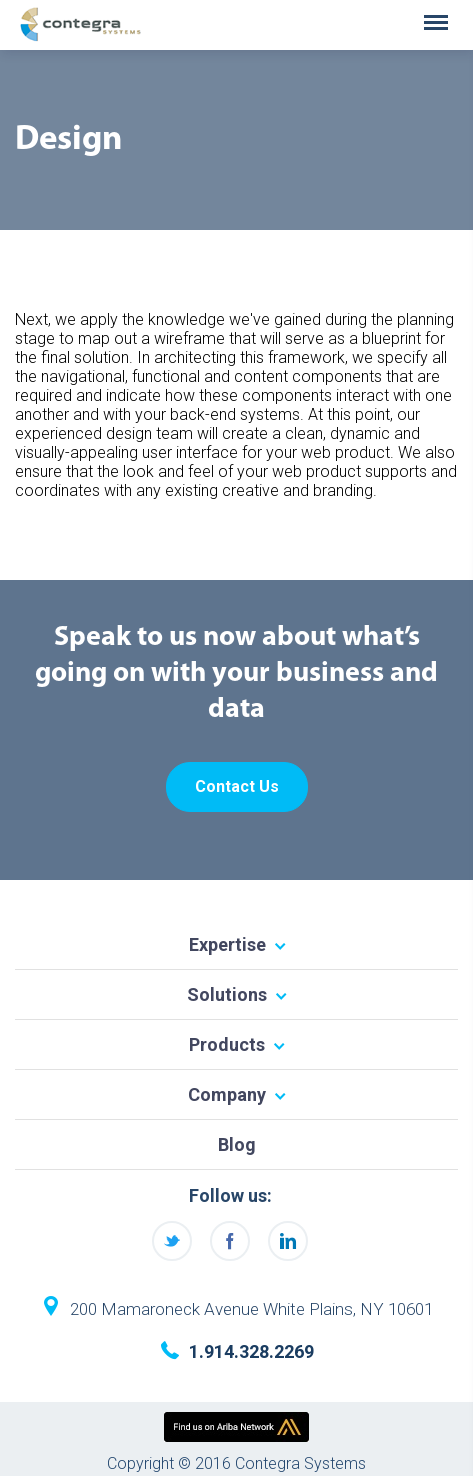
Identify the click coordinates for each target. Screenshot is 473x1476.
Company (227, 1094)
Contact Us (237, 786)
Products (227, 1044)
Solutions (227, 994)
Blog (237, 1144)
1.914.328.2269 (251, 1351)
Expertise (227, 944)
